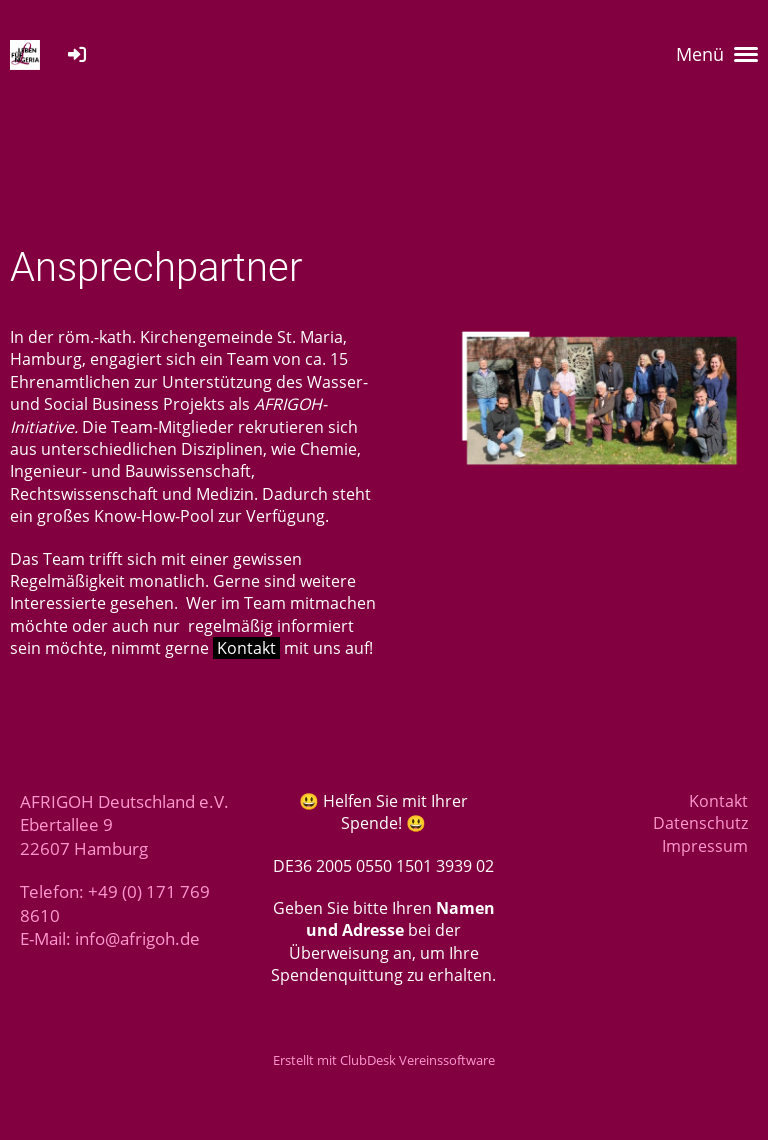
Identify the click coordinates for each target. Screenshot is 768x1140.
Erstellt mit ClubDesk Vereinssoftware (384, 1060)
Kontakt (246, 648)
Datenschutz (700, 823)
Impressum (705, 846)
